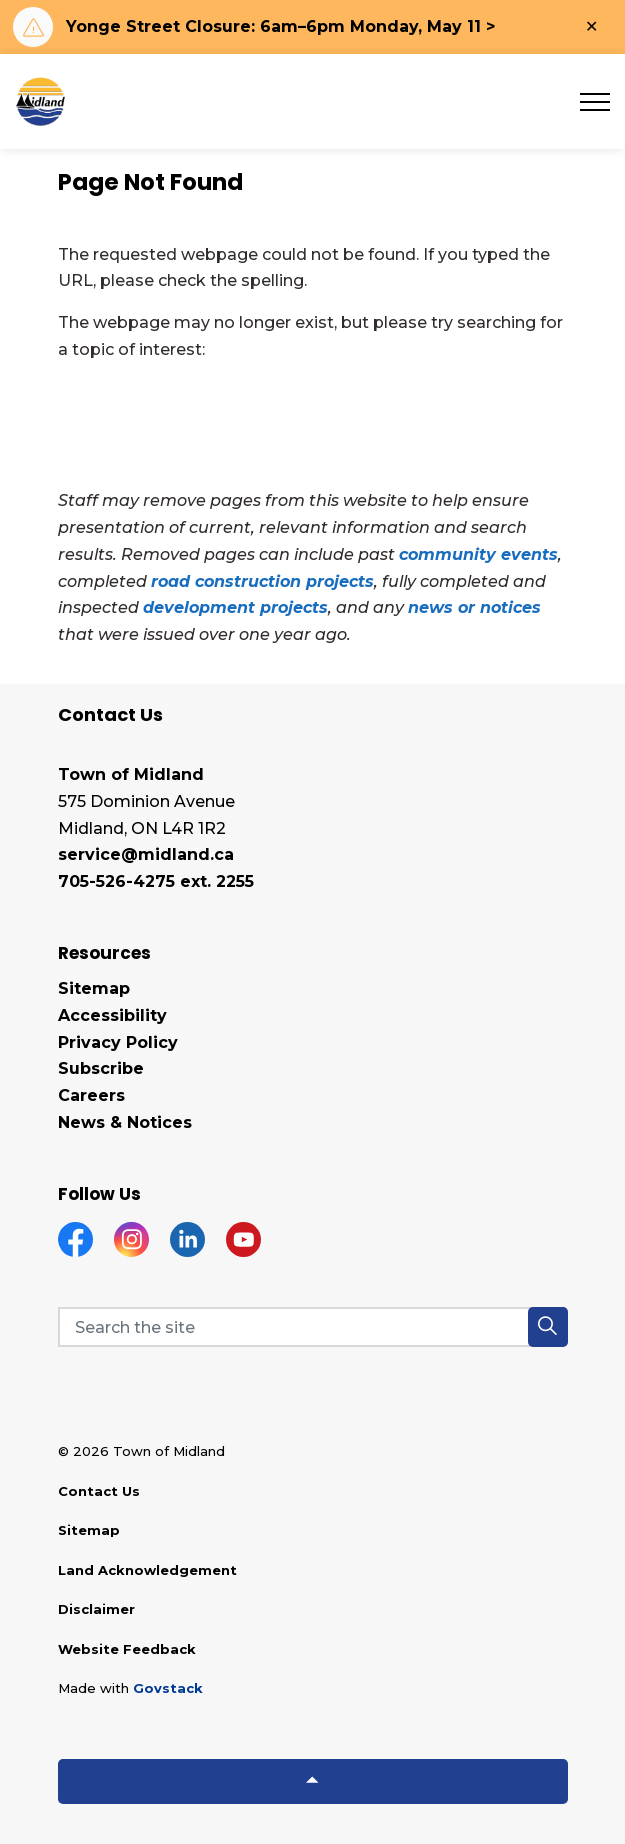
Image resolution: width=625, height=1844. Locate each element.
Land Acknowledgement (147, 1570)
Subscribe (101, 1068)
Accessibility (112, 1015)
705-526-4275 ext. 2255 (156, 881)
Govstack (168, 1688)
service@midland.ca (146, 854)
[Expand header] (595, 101)
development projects (235, 607)
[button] (548, 1327)
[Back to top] (313, 1781)
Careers (91, 1095)
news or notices (474, 607)
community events (478, 554)
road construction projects (262, 581)
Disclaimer (96, 1609)
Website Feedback (127, 1649)
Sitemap (94, 988)
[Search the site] (313, 1327)
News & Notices (125, 1122)
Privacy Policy (118, 1042)
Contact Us (99, 1491)
